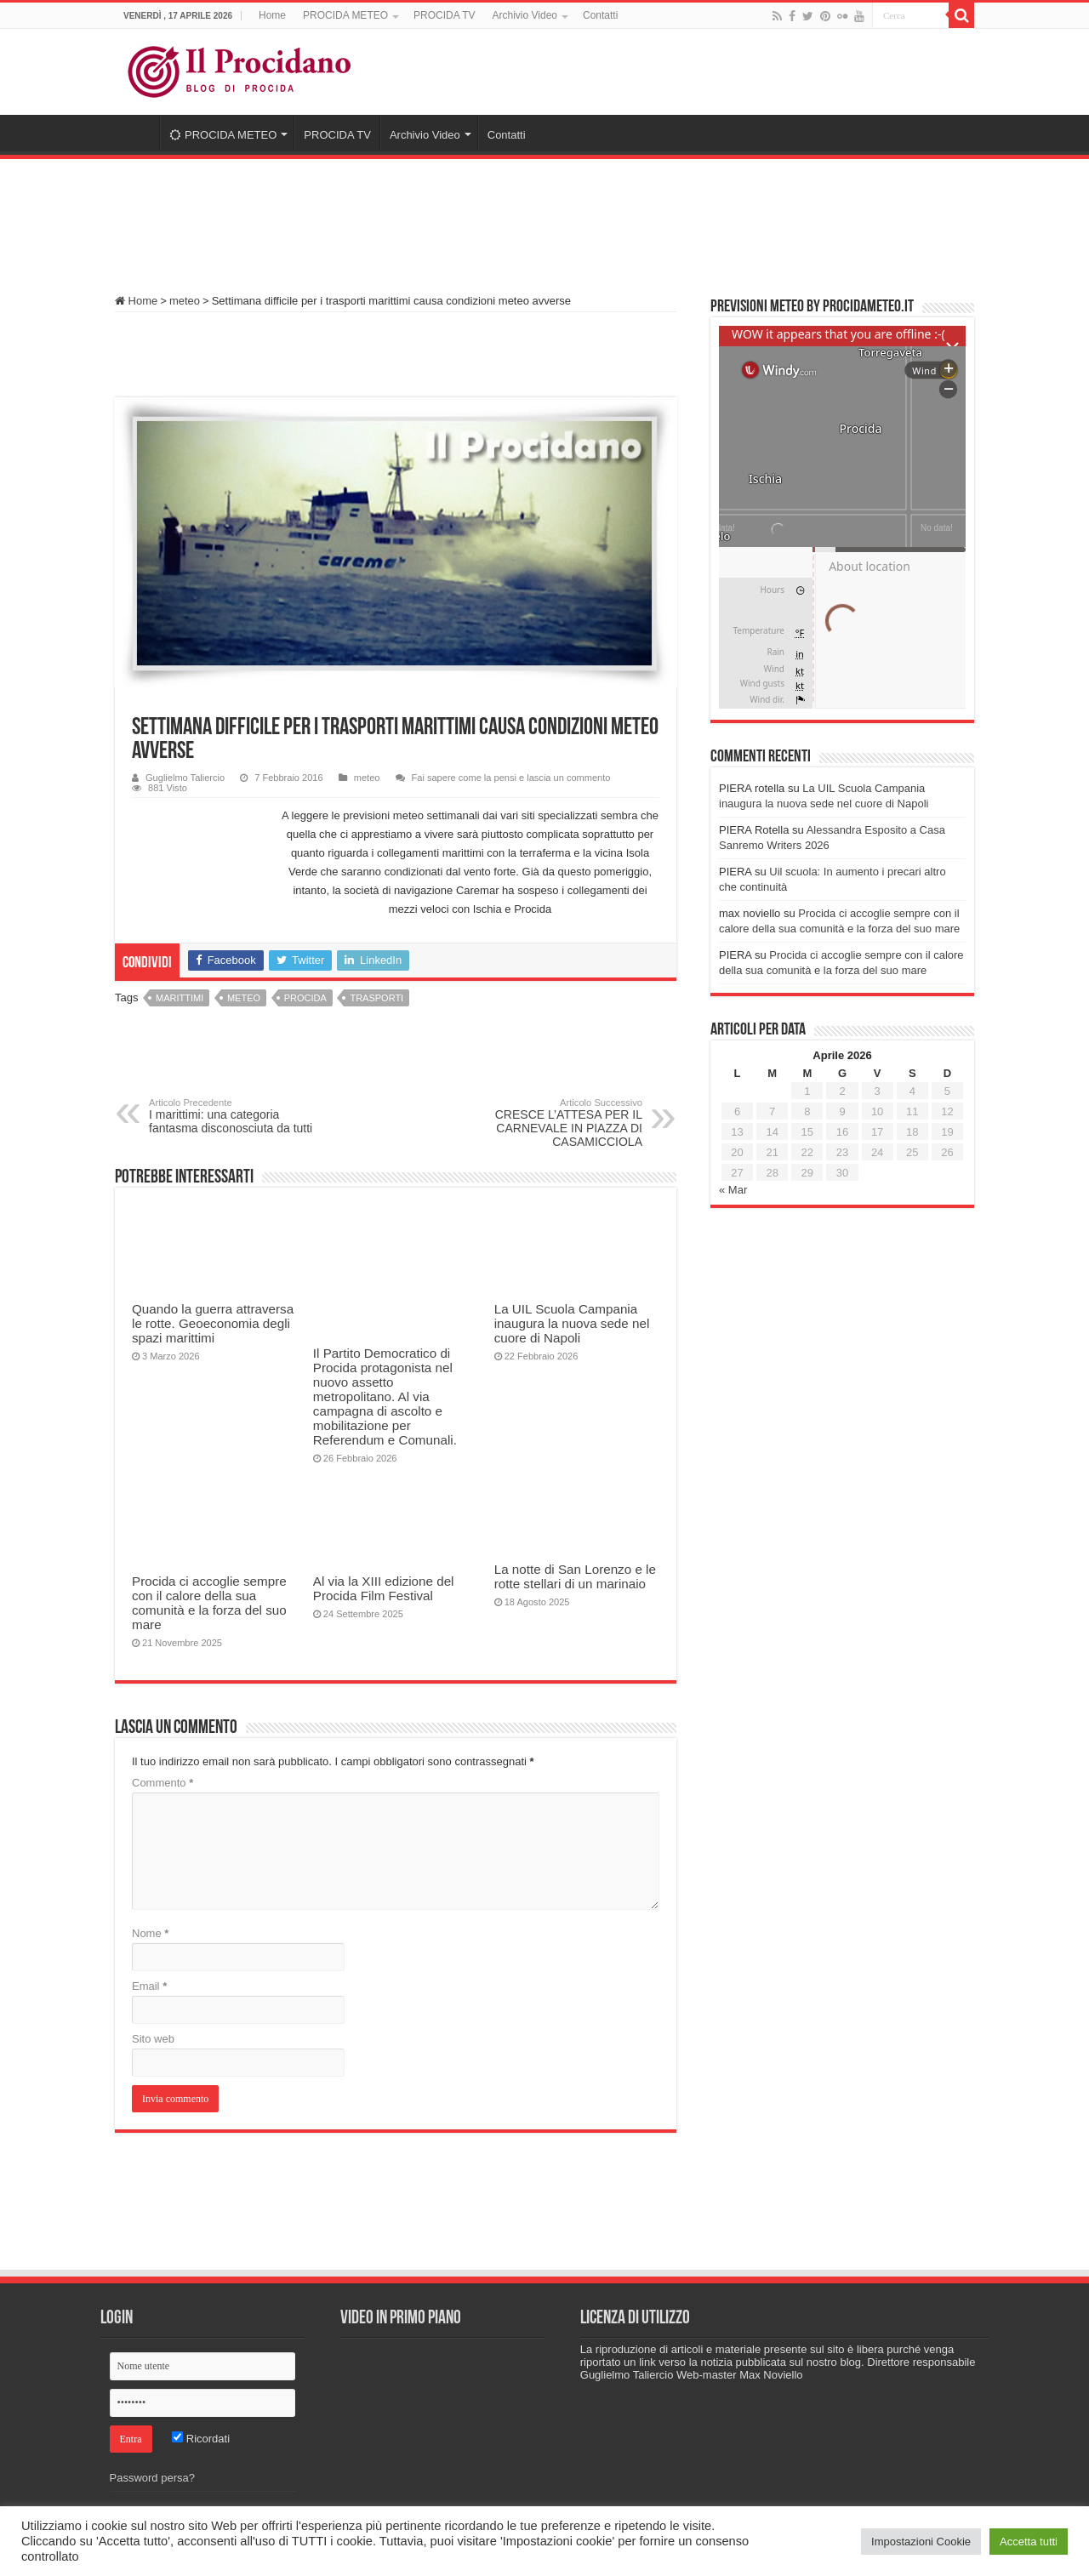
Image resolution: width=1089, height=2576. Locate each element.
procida (305, 998)
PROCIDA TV (444, 15)
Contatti (600, 15)
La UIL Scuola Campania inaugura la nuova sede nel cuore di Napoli (572, 1323)
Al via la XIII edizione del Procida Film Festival (383, 1588)
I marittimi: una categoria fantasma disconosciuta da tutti (236, 1116)
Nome (150, 1933)
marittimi (179, 998)
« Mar (733, 1189)
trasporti (376, 998)
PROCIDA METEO (345, 15)
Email (149, 1986)
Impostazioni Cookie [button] (921, 2541)
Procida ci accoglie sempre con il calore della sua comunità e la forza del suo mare (209, 1603)
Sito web (153, 2038)
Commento (162, 1782)
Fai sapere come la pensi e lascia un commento (511, 777)
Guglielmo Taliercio (185, 777)
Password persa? (152, 2477)
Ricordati (201, 2438)
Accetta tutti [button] (1029, 2541)
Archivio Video (525, 15)
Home (272, 15)
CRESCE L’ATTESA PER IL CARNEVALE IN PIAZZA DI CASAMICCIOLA (555, 1122)
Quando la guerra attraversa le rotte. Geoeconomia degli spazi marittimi (213, 1323)
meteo (184, 300)
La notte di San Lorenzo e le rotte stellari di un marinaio (575, 1576)
